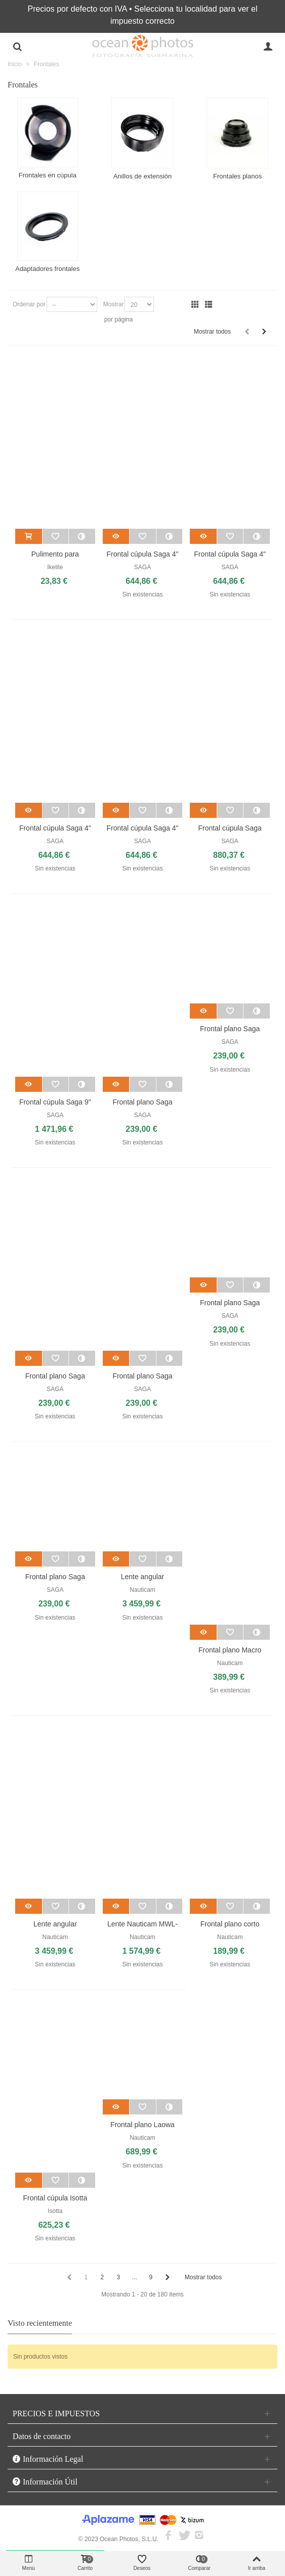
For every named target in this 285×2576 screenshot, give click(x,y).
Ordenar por (29, 304)
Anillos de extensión (142, 176)
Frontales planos (237, 176)
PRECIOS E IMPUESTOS (56, 2413)
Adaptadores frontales (47, 268)
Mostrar (113, 304)
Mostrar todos (212, 331)
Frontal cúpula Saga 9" (55, 1102)
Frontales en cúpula (47, 175)
